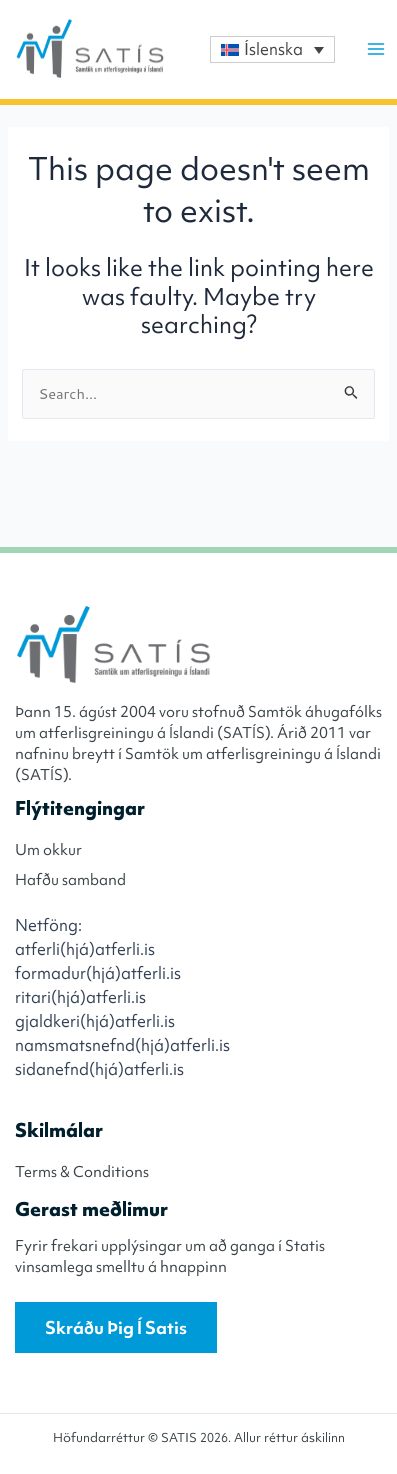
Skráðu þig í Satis (116, 1327)
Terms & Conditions (82, 1172)
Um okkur (48, 850)
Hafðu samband (70, 880)
